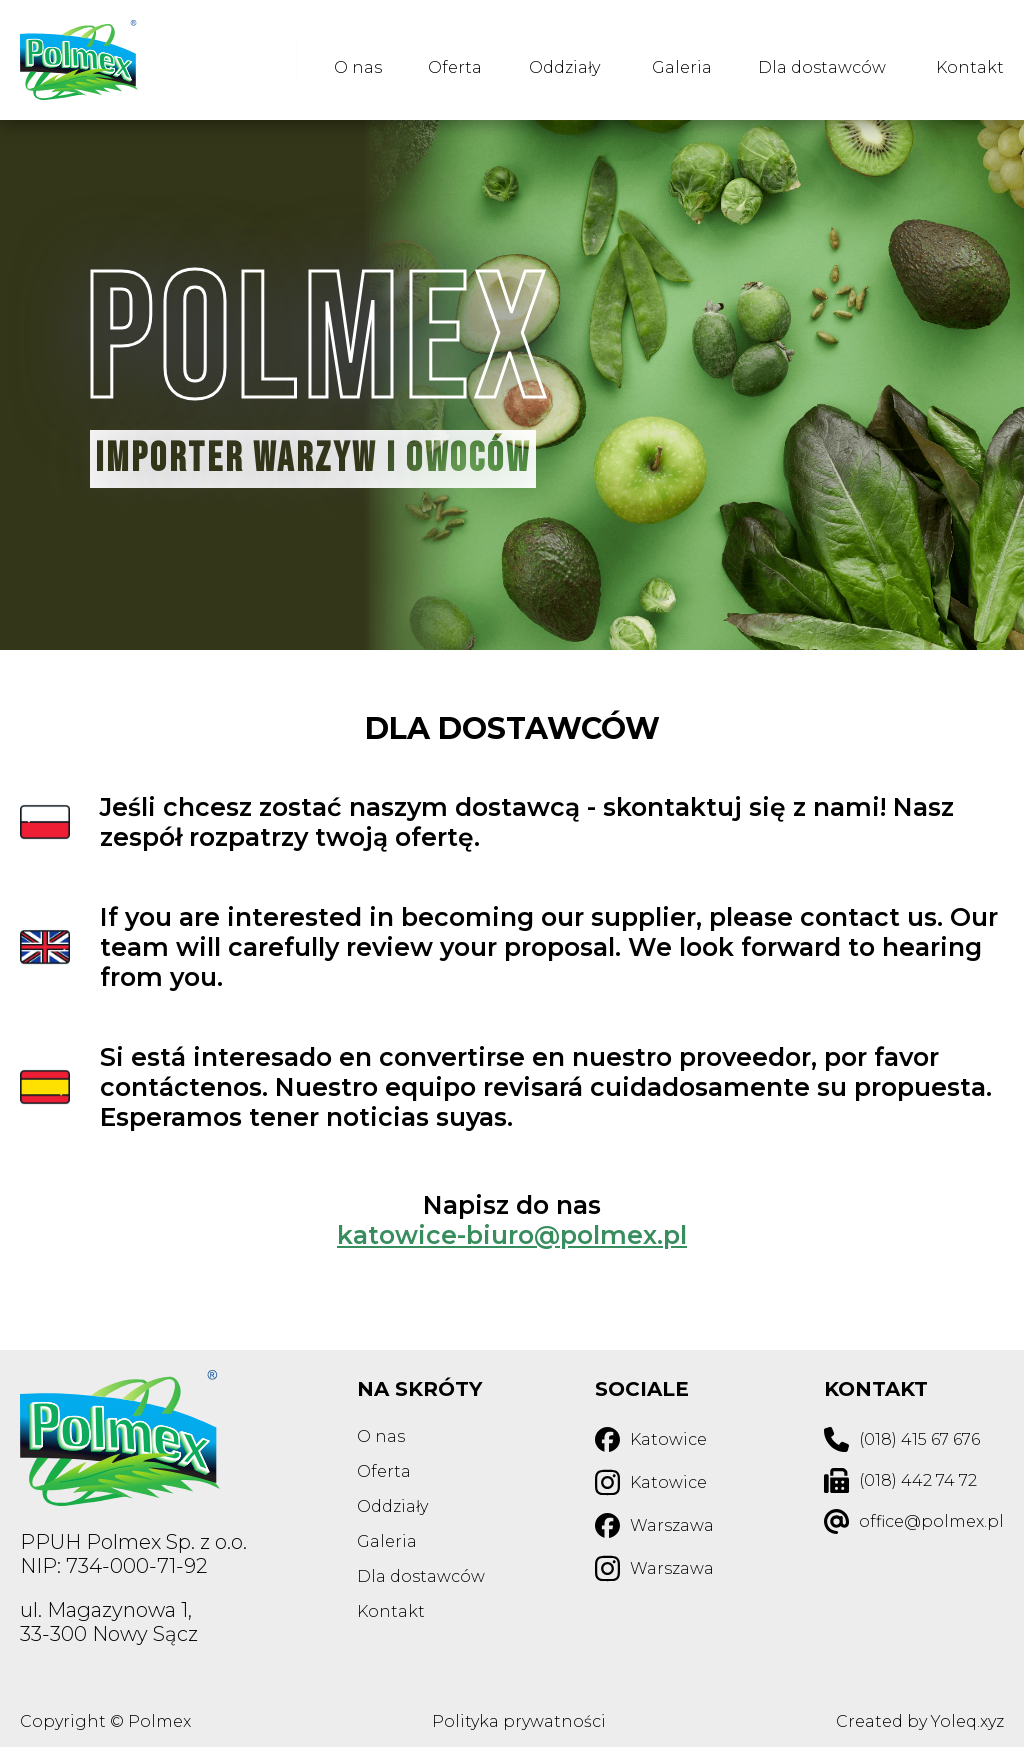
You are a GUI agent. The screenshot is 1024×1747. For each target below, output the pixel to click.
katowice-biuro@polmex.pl (512, 1235)
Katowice (668, 1439)
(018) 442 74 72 (918, 1480)
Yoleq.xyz (967, 1721)
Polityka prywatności (519, 1721)
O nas (333, 60)
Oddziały (549, 60)
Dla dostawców (817, 60)
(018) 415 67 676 (919, 1439)
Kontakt (970, 60)
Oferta (435, 60)
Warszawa (672, 1525)
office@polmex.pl (931, 1521)
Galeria (672, 60)
